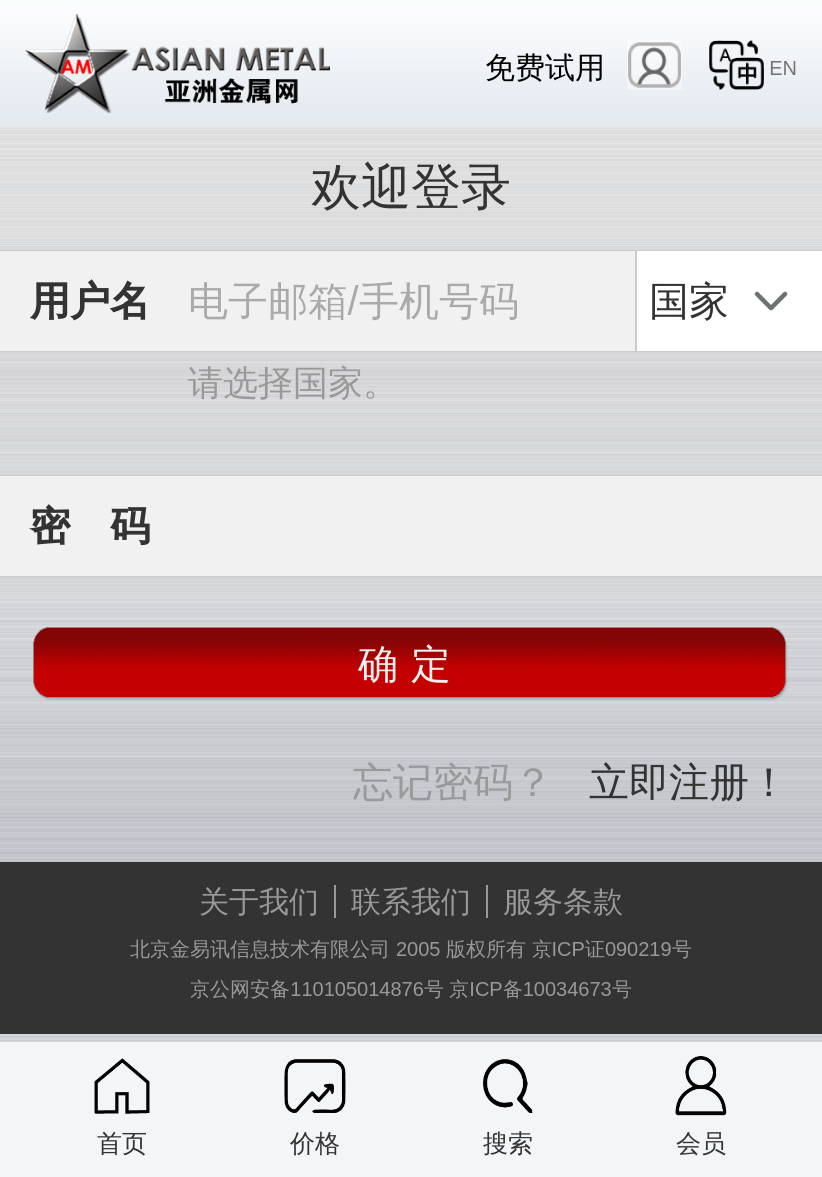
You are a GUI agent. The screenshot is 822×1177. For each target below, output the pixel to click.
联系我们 (411, 901)
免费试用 (545, 67)
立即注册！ (689, 782)
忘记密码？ (453, 782)
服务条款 (563, 901)
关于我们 (259, 901)
